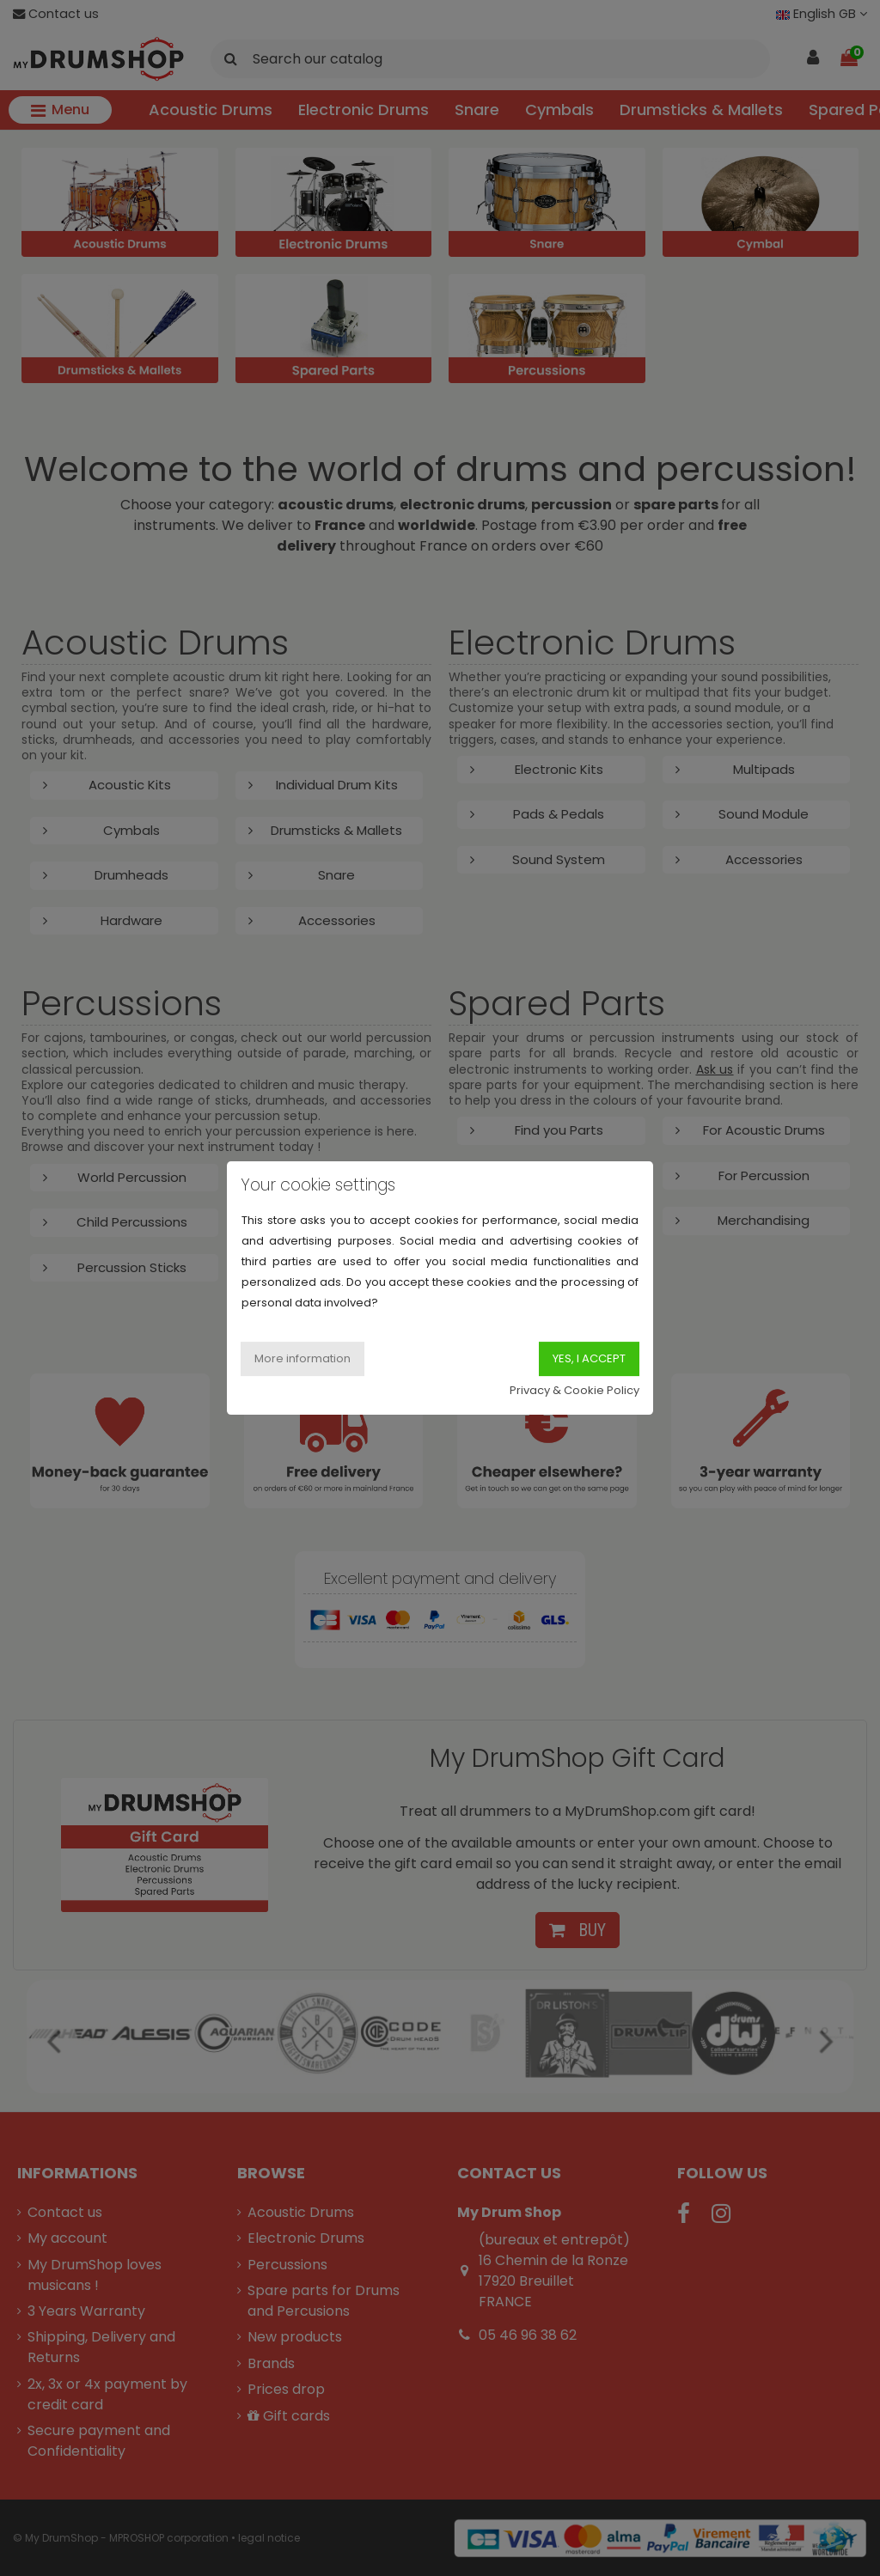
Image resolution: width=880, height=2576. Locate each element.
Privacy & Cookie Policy (574, 1390)
